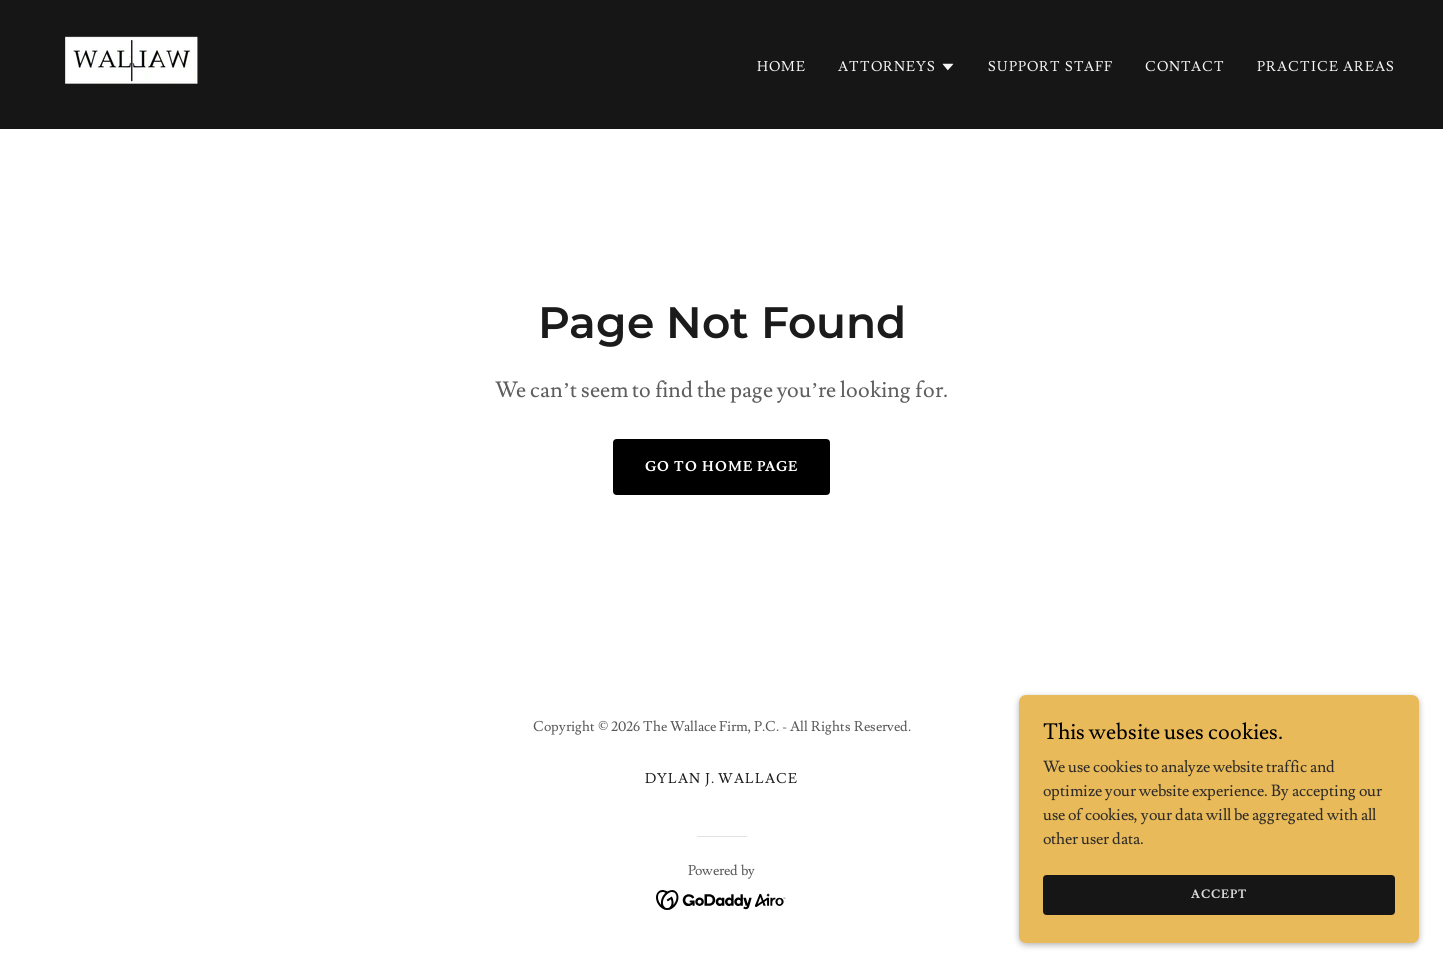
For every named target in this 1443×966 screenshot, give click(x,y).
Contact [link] (1185, 67)
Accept (1218, 908)
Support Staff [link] (1050, 67)
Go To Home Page (721, 467)
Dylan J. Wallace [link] (722, 779)
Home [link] (781, 67)
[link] (132, 61)
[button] (897, 67)
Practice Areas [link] (1326, 67)
